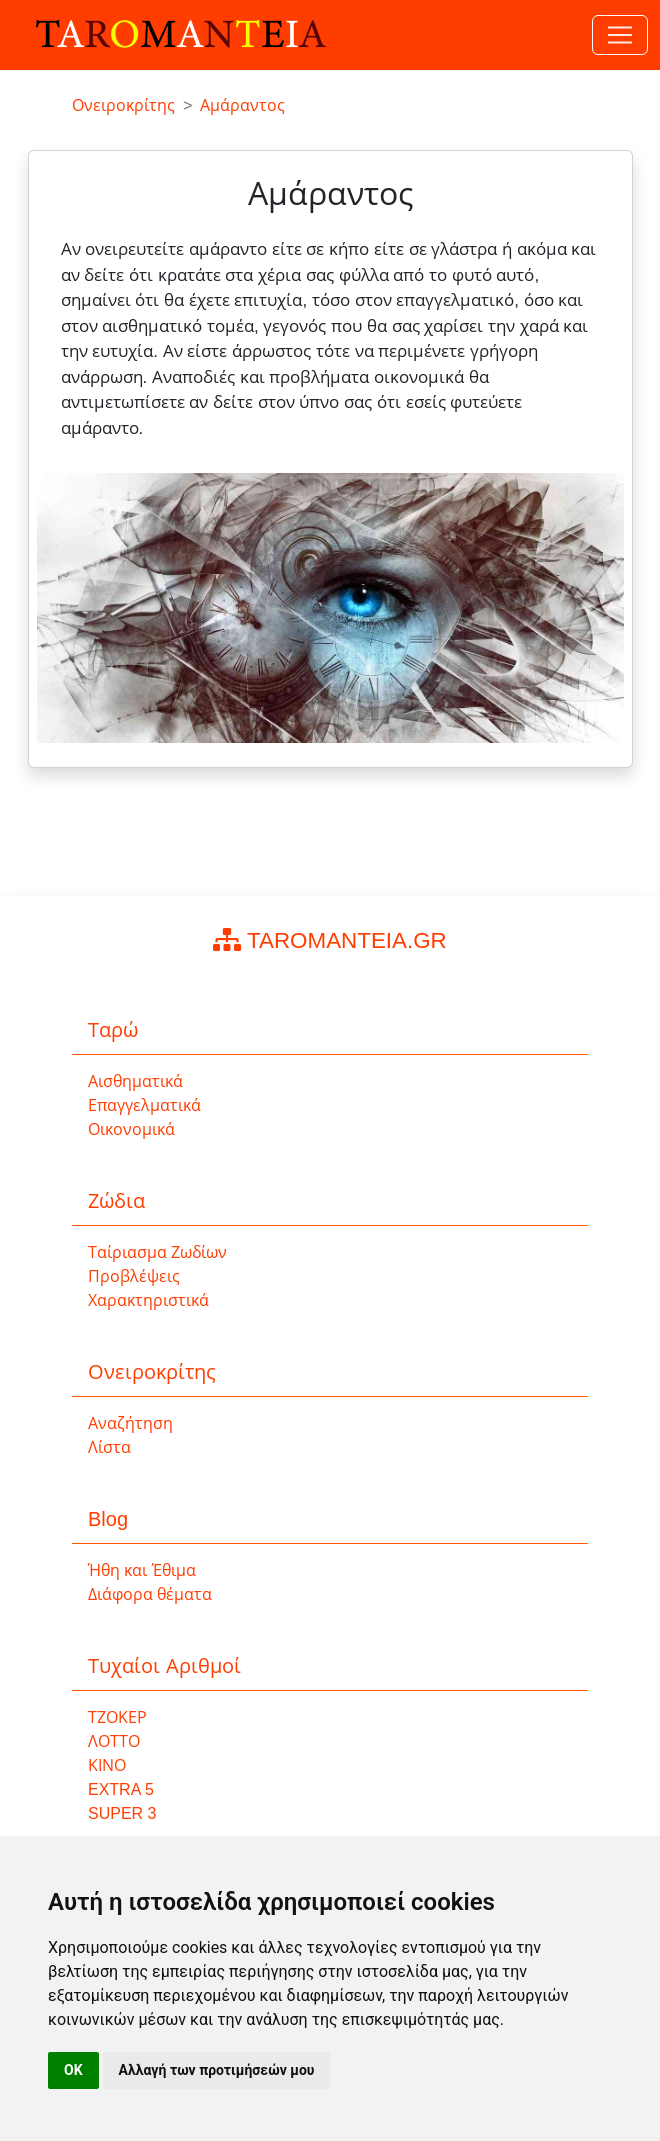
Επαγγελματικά (144, 1105)
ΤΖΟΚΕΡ (117, 1717)
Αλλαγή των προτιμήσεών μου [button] (217, 2070)
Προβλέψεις (134, 1276)
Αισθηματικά (135, 1081)
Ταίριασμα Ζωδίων (157, 1252)
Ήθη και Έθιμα (142, 1570)
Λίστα (109, 1447)
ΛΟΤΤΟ (114, 1741)
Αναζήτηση (130, 1423)
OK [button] (73, 2070)
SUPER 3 (122, 1813)
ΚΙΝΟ (107, 1765)
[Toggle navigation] (620, 35)
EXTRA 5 (121, 1789)
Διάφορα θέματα (150, 1594)
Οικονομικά (131, 1129)
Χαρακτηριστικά (148, 1300)
